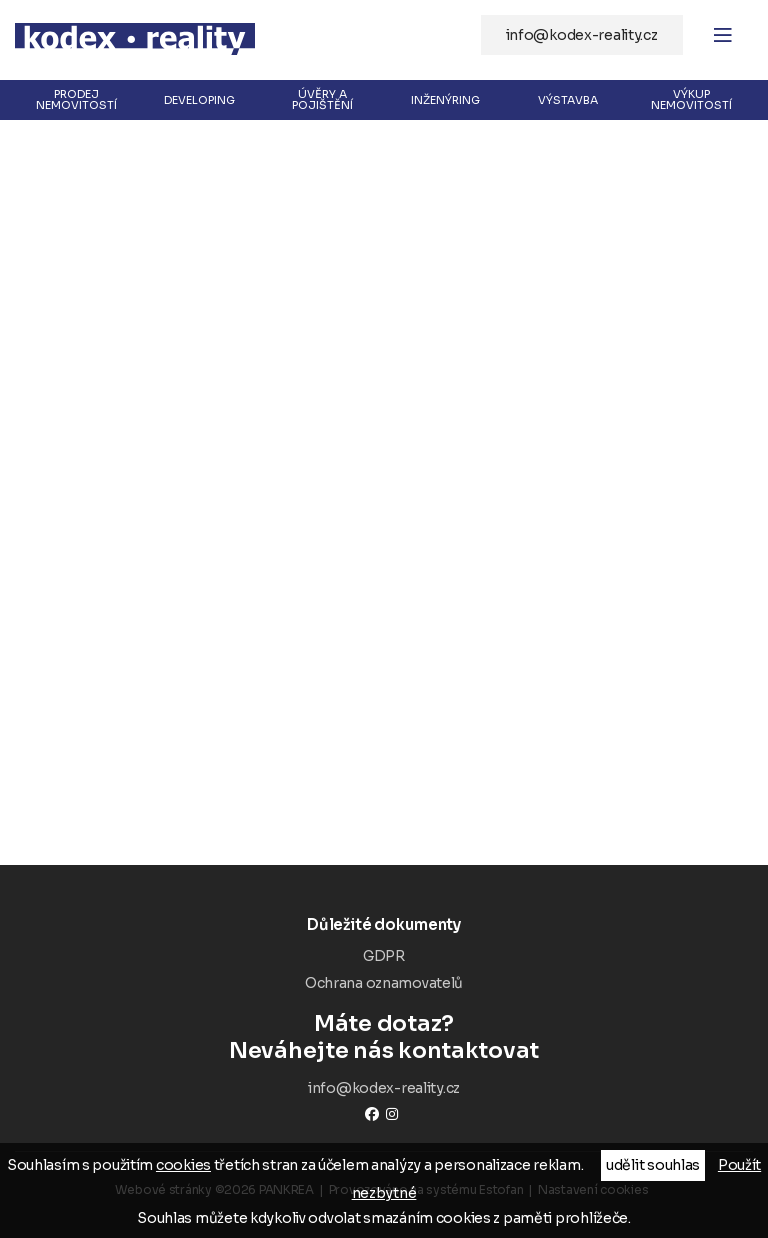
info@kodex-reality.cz (582, 35)
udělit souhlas (653, 1165)
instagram (392, 1113)
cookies (183, 1165)
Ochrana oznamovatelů (384, 983)
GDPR (384, 956)
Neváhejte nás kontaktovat (383, 1037)
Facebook (372, 1113)
